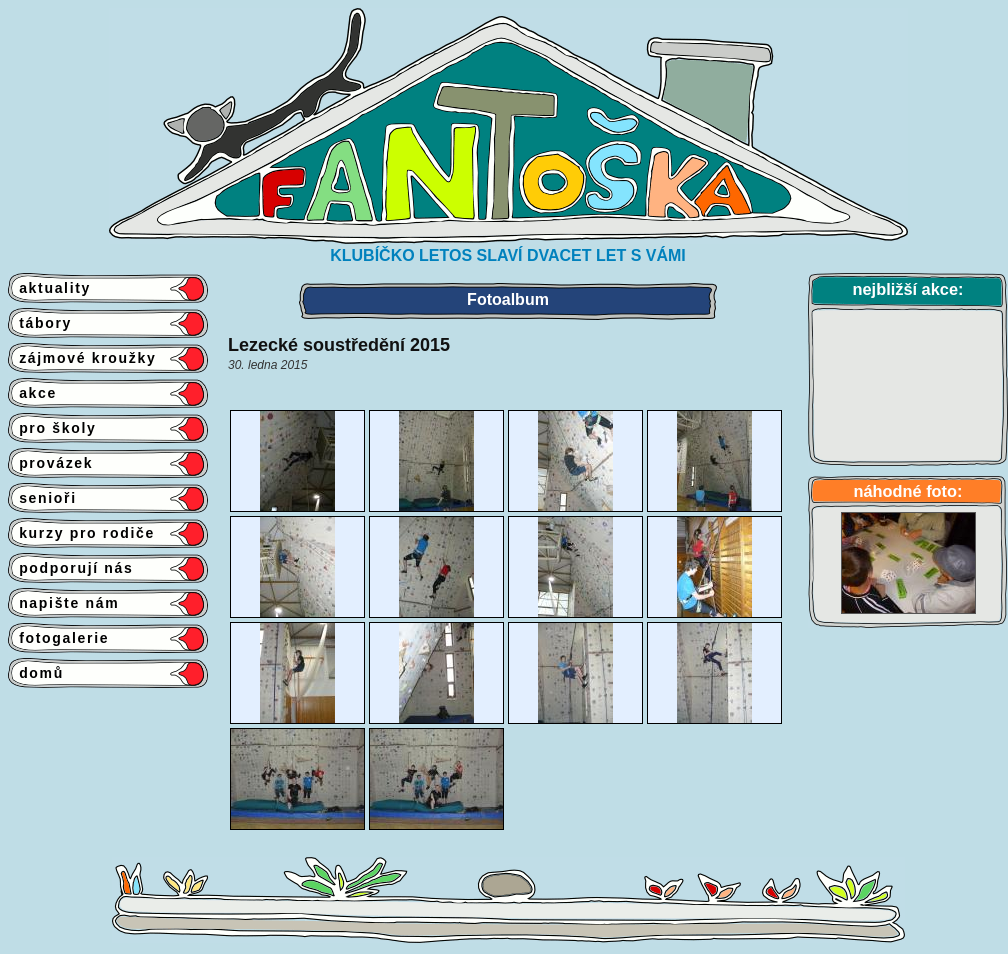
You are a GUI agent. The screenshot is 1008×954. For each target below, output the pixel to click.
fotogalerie (58, 638)
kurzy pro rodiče (81, 533)
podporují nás (71, 568)
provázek (50, 463)
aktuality (49, 288)
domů (36, 673)
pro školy (52, 428)
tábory (40, 323)
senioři (42, 498)
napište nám (63, 603)
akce (32, 393)
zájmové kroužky (82, 358)
